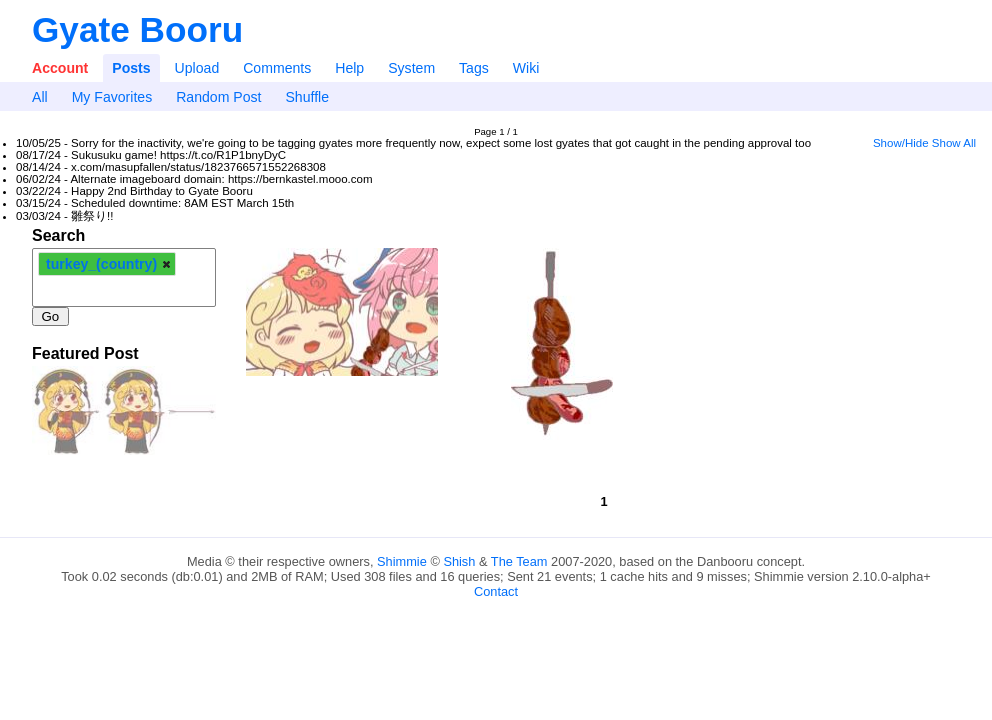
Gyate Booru (137, 29)
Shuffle (307, 97)
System (411, 68)
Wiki (526, 68)
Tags (474, 68)
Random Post (218, 97)
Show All (954, 143)
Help (349, 68)
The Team (519, 561)
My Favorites (112, 97)
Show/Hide (901, 143)
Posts (131, 68)
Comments (277, 68)
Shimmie (402, 561)
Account (60, 68)
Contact (496, 591)
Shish (459, 561)
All (40, 97)
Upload (197, 68)
